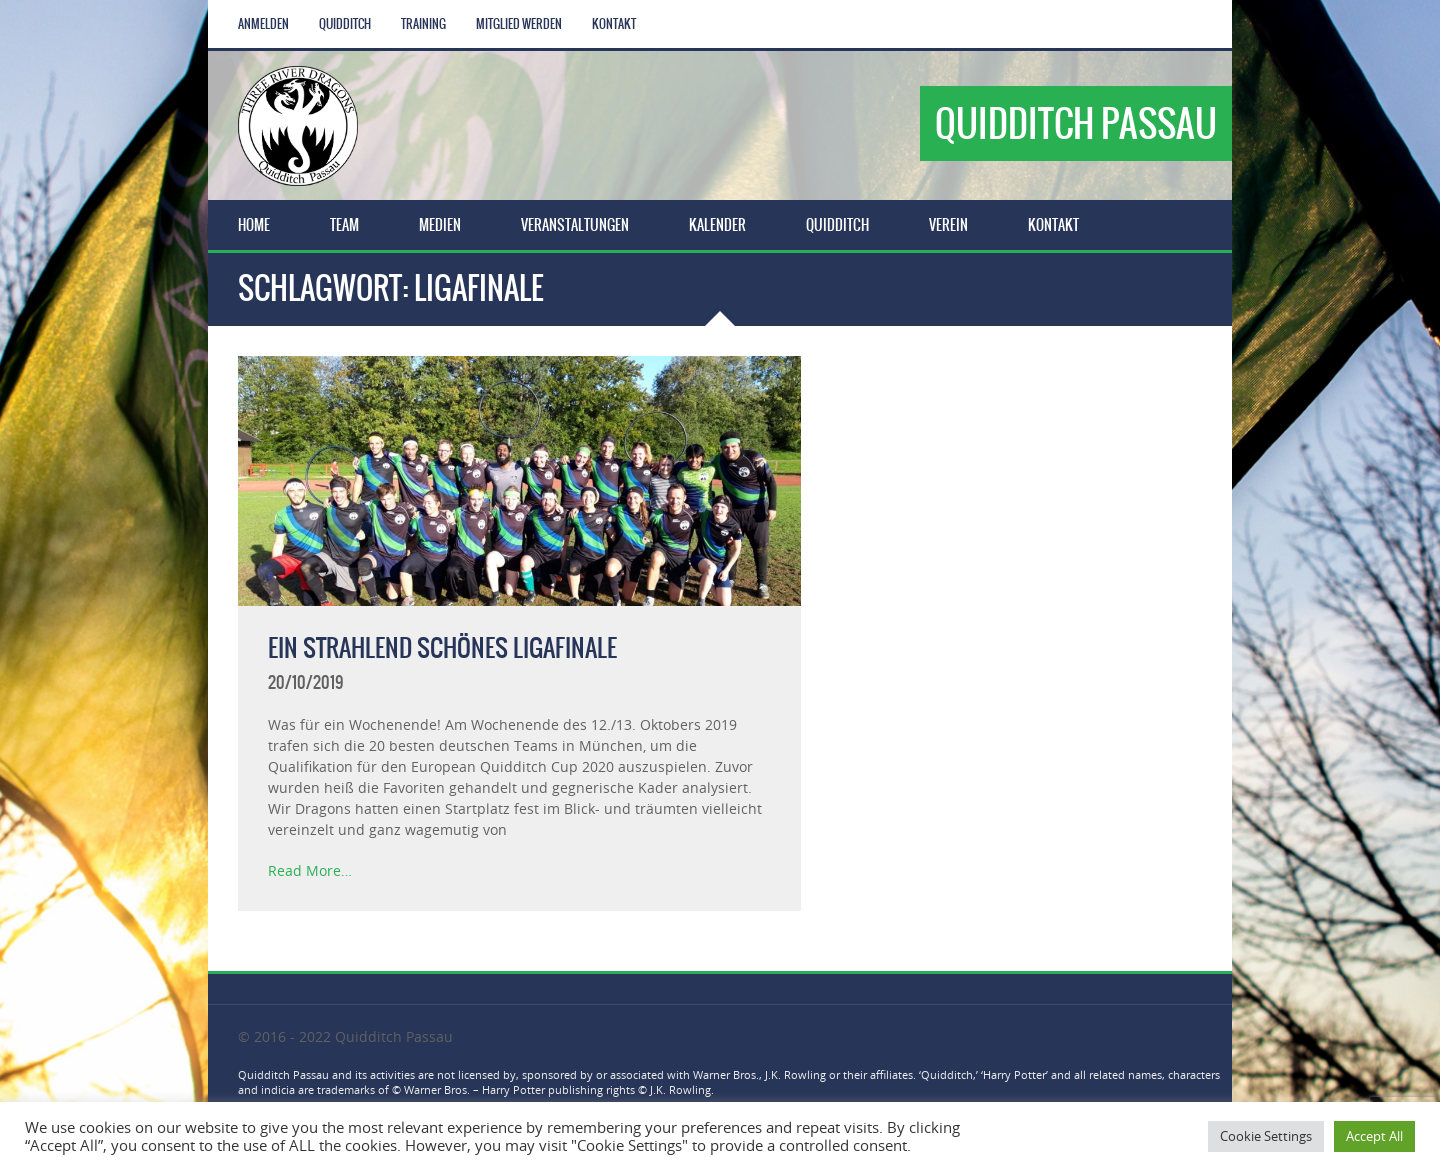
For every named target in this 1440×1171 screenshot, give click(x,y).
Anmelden (263, 24)
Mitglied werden (519, 24)
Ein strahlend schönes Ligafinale (442, 648)
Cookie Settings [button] (1266, 1136)
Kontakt (614, 24)
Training (423, 24)
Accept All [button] (1374, 1136)
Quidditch (345, 24)
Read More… (310, 870)
